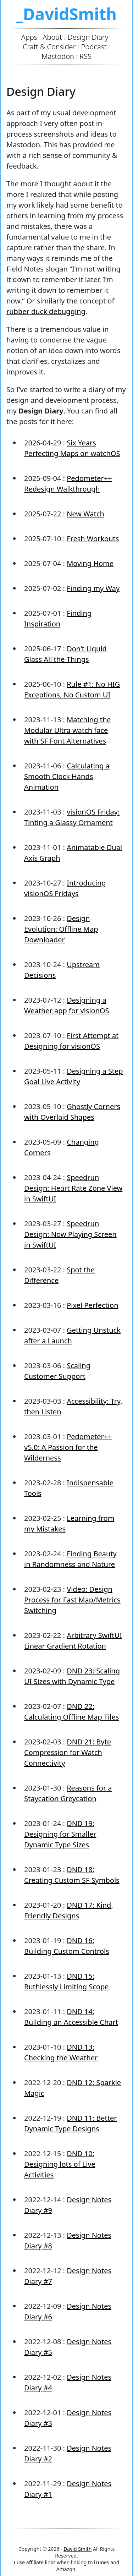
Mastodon (57, 56)
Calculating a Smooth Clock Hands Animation (67, 776)
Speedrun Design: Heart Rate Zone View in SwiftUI (73, 1188)
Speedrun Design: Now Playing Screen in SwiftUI (70, 1234)
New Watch (85, 514)
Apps (29, 37)
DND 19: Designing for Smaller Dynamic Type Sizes (60, 1834)
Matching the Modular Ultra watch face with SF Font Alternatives (67, 730)
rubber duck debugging (45, 311)
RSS (85, 56)
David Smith (77, 2548)
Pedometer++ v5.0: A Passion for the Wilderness (68, 1447)
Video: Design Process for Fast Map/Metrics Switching (72, 1599)
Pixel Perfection (92, 1305)
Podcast (94, 46)
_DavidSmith (66, 14)
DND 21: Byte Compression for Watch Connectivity (67, 1752)
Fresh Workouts (93, 538)
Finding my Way (93, 588)
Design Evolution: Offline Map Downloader (61, 929)
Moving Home (90, 563)
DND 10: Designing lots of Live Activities (59, 2164)
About (52, 37)
